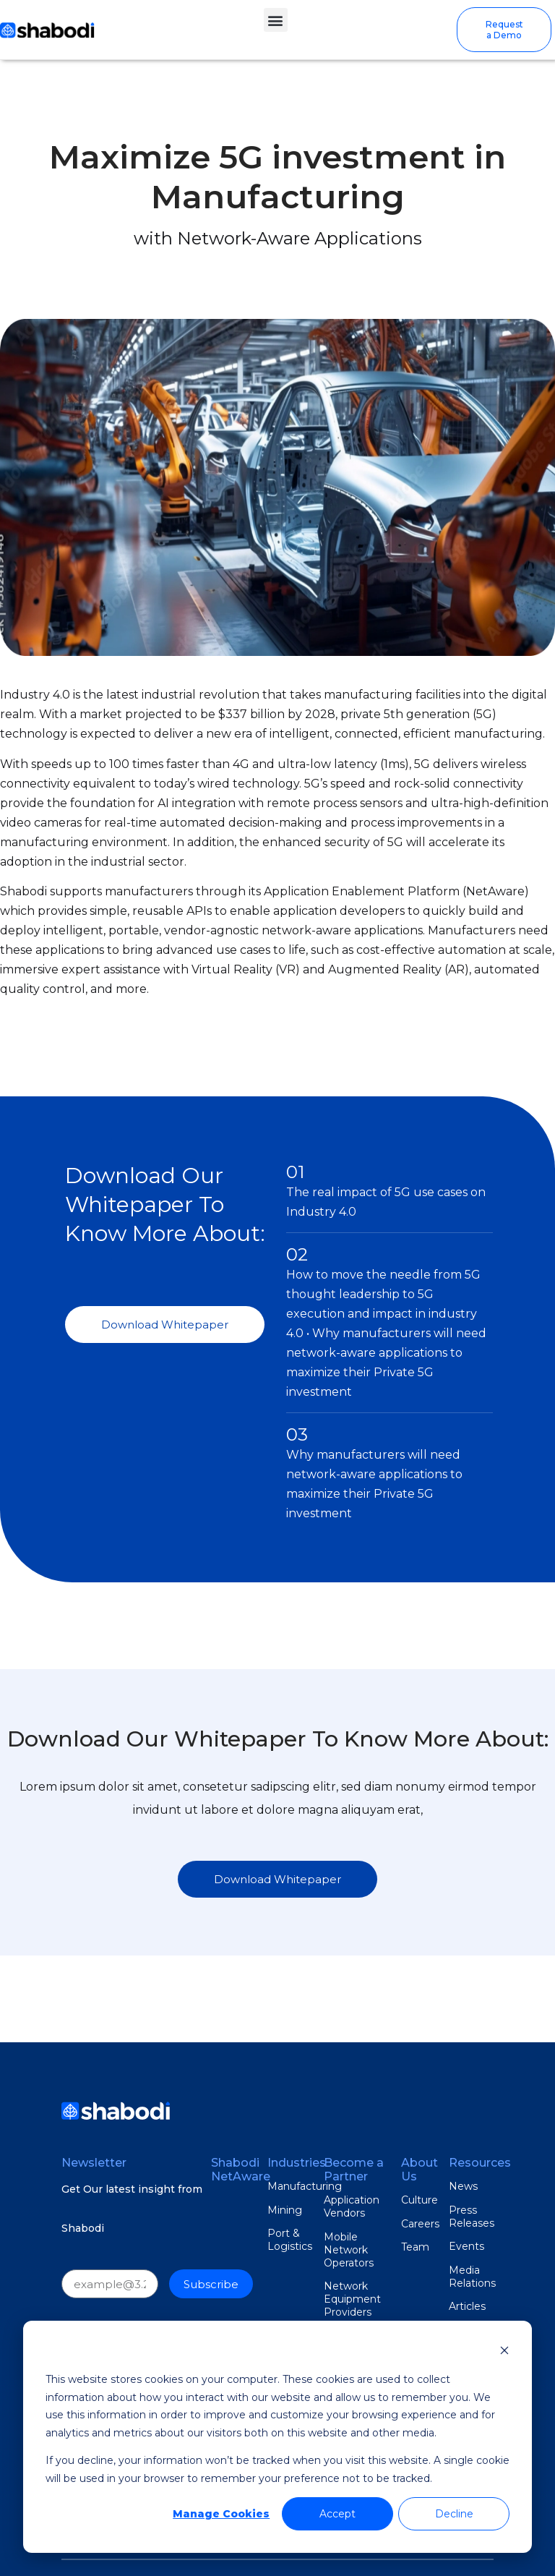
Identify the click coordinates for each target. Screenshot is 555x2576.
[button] (276, 20)
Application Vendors (351, 2206)
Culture (419, 2199)
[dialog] (277, 2437)
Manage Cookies (221, 2513)
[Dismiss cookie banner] (504, 2352)
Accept (337, 2513)
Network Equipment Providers (352, 2299)
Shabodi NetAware (240, 2169)
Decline (454, 2513)
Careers (420, 2223)
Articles (467, 2306)
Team (415, 2246)
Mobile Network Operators (349, 2249)
